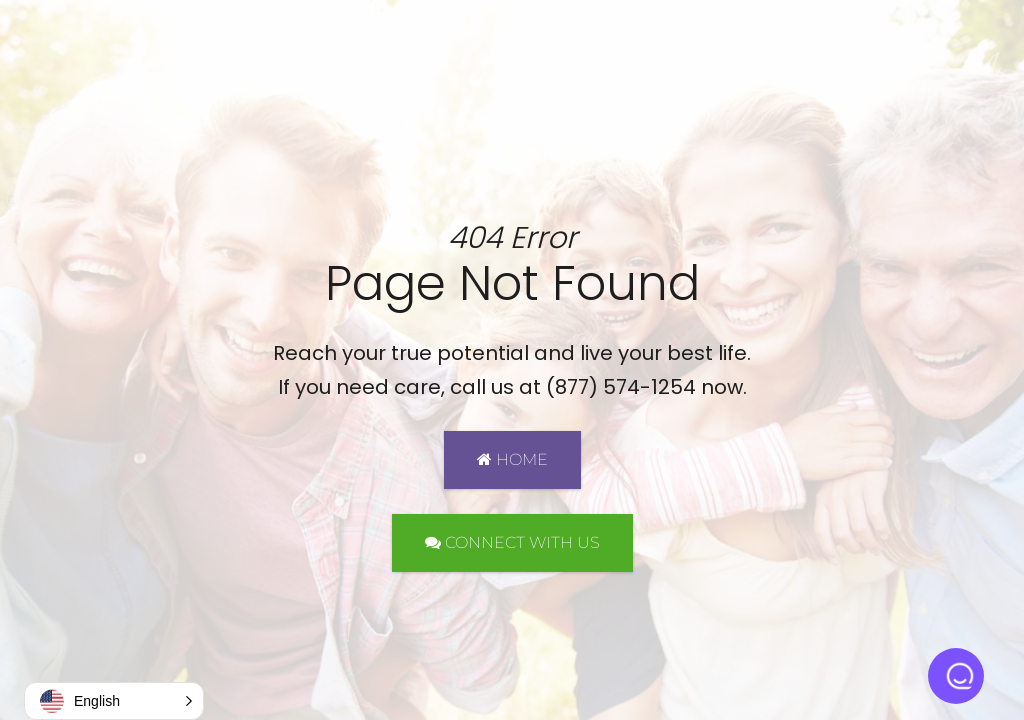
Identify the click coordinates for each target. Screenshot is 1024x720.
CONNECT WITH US (512, 542)
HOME (512, 459)
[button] (114, 701)
